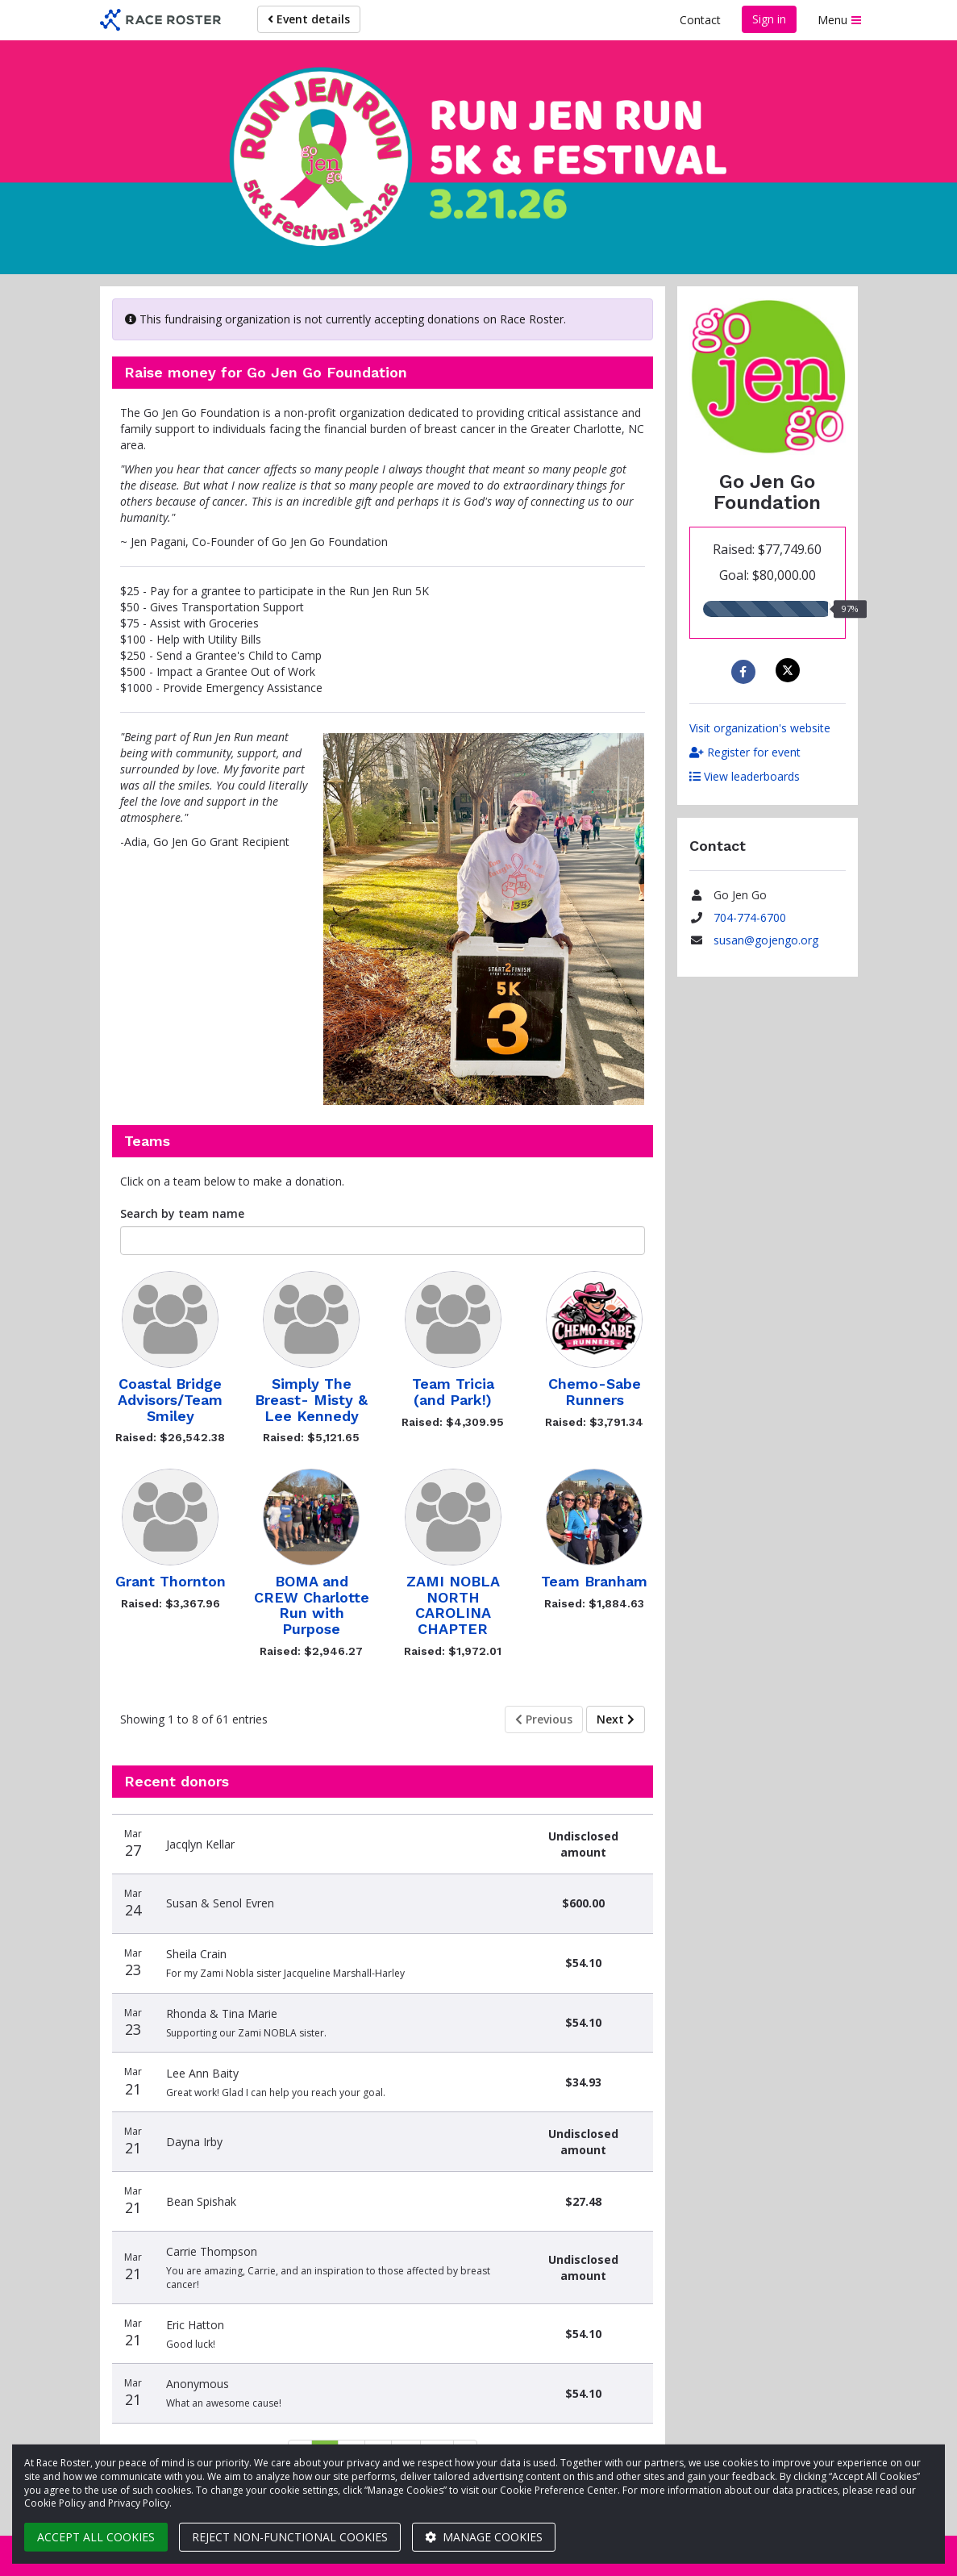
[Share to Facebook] (745, 672)
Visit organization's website (759, 728)
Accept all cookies (96, 2537)
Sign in (769, 19)
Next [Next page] (616, 1719)
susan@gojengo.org (766, 940)
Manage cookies (484, 2537)
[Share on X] (789, 670)
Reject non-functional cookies (290, 2537)
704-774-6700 (750, 917)
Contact (700, 19)
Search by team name (182, 1213)
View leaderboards (744, 776)
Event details (309, 19)
